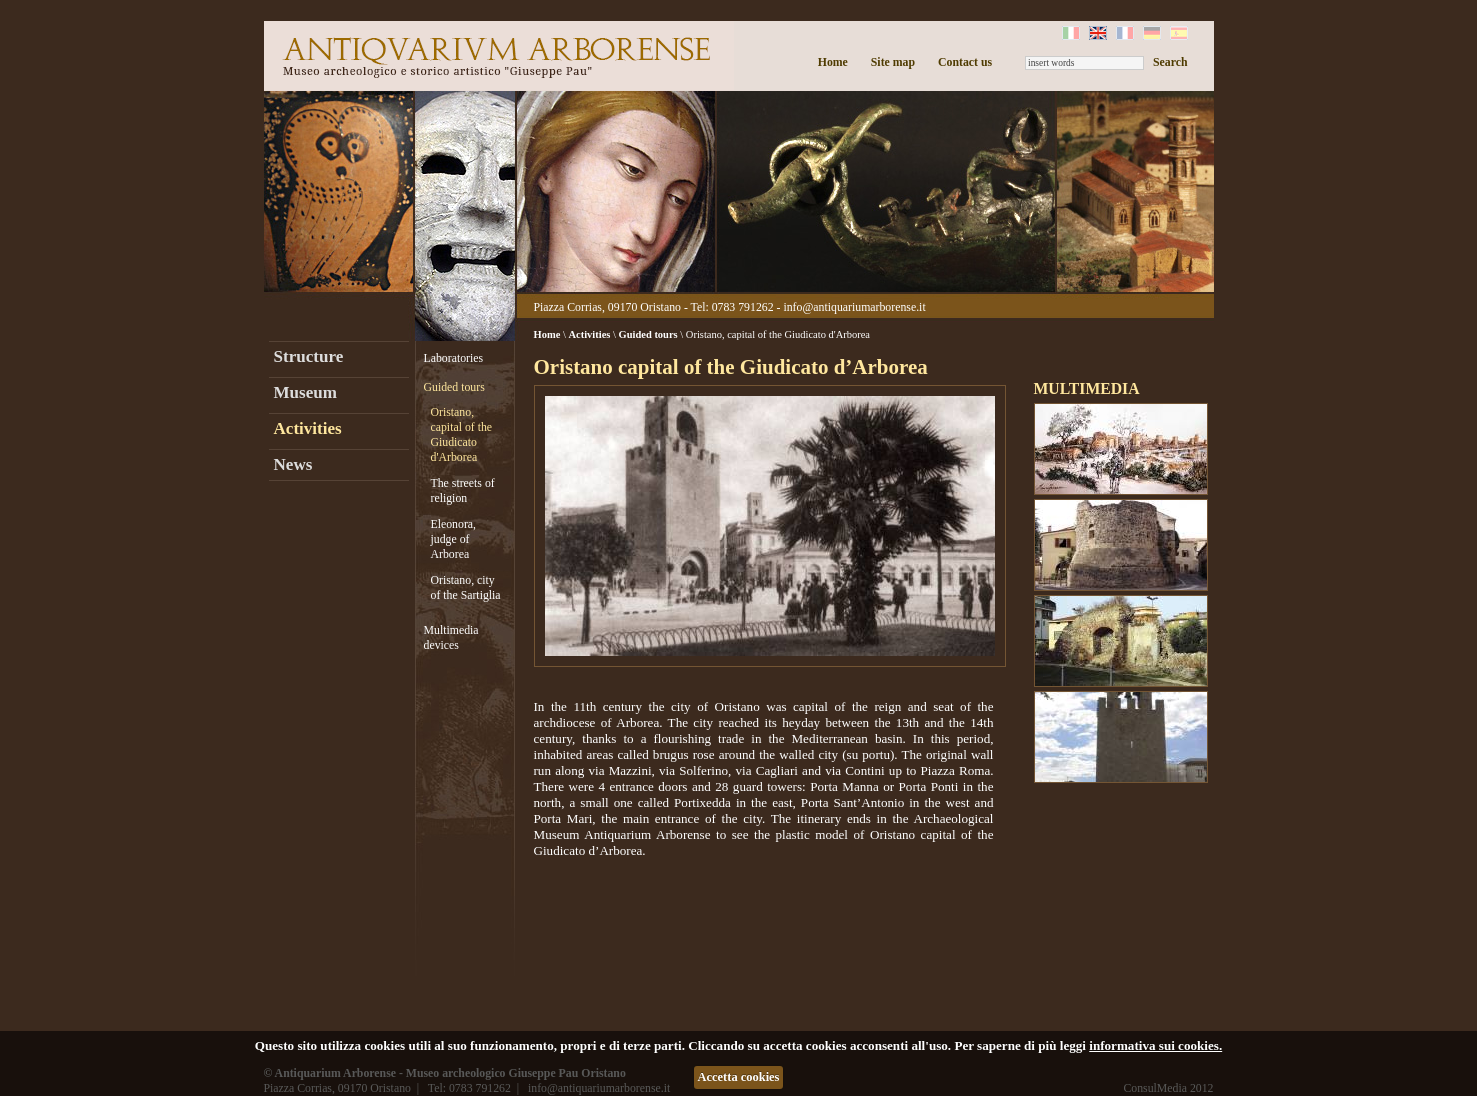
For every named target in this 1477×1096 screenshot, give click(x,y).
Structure (309, 356)
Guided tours (454, 387)
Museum (305, 392)
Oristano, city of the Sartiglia (466, 587)
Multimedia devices (451, 637)
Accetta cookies (739, 1077)
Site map (893, 62)
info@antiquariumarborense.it (854, 307)
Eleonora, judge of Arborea (454, 539)
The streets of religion (463, 490)
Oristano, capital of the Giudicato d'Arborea (462, 434)
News (293, 464)
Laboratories (454, 358)
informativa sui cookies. (1155, 1045)
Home (833, 62)
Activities (308, 428)
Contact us (965, 62)
